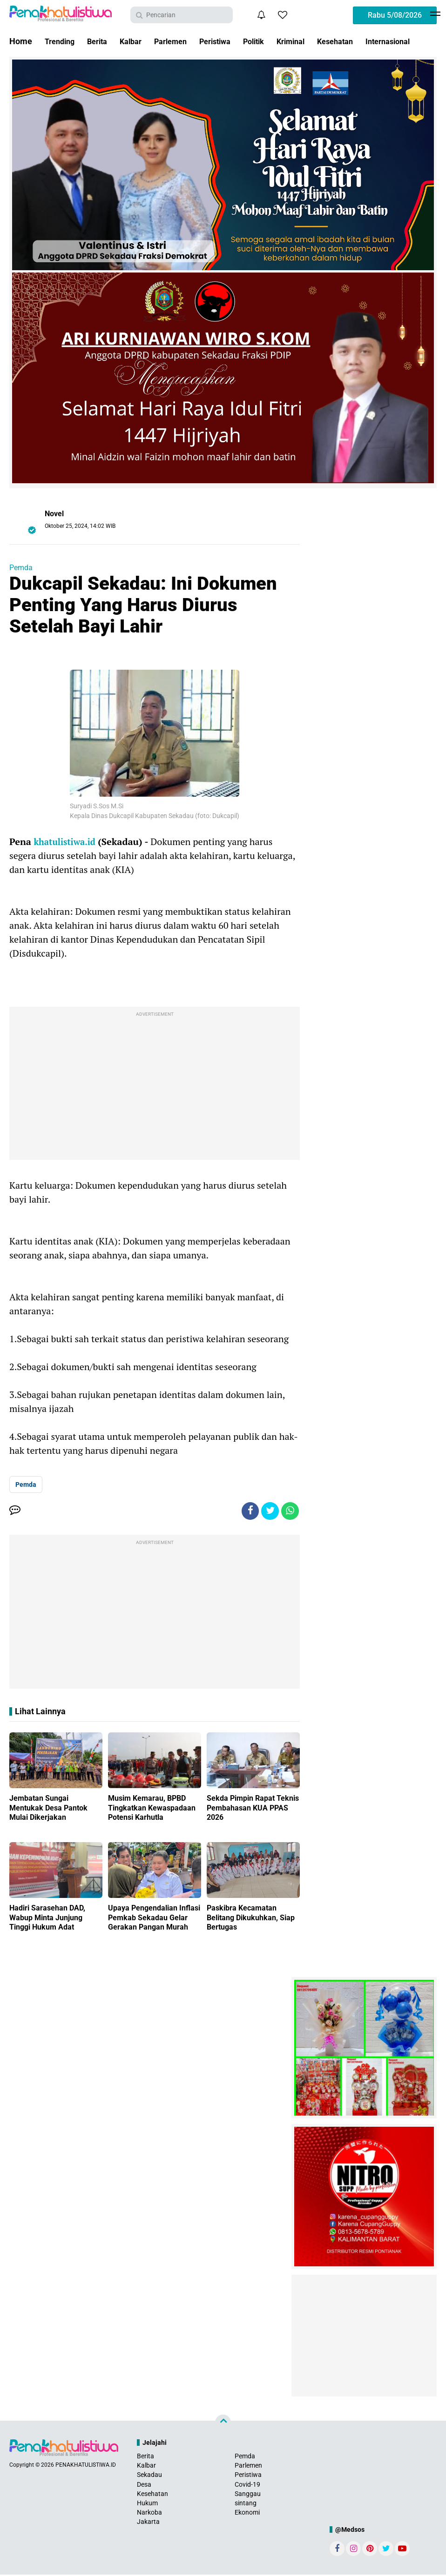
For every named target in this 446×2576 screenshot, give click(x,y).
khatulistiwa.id (67, 841)
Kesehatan (364, 41)
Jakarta (148, 2523)
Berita (102, 41)
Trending (61, 41)
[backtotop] (223, 2423)
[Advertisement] (155, 1085)
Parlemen (182, 41)
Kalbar (138, 41)
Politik (274, 41)
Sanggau (248, 2494)
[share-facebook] (247, 1511)
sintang (246, 2504)
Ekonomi (247, 2513)
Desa (144, 2485)
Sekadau (149, 2476)
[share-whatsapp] (289, 1511)
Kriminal (315, 41)
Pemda (21, 567)
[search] (181, 15)
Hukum (147, 2504)
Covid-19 (247, 2485)
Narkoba (149, 2513)
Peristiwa (231, 41)
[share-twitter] (268, 1511)
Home (20, 41)
